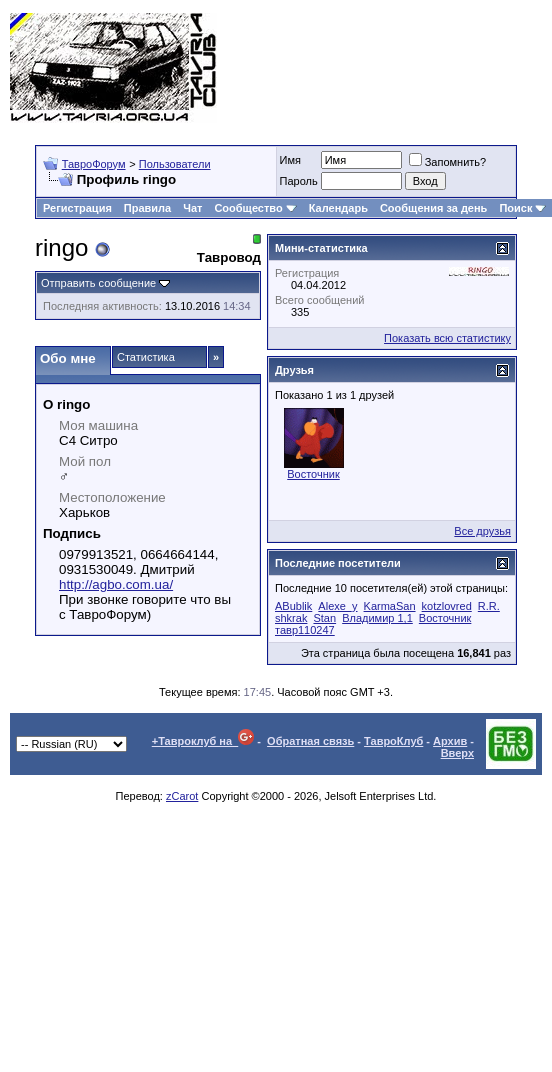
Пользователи (175, 164)
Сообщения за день (433, 208)
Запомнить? (448, 162)
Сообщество (255, 208)
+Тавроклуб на (203, 741)
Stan (324, 618)
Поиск (522, 208)
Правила (147, 208)
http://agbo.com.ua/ (116, 584)
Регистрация (77, 208)
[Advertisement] (463, 67)
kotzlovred (447, 606)
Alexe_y (337, 606)
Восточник (313, 474)
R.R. (489, 606)
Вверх (457, 753)
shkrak (291, 618)
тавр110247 (305, 630)
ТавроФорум (94, 164)
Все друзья (482, 531)
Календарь (338, 208)
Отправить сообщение (98, 283)
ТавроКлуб (393, 741)
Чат (192, 208)
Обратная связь (310, 741)
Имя (290, 160)
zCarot (182, 796)
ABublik (293, 606)
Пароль (299, 181)
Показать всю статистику (447, 338)
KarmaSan (390, 606)
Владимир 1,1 (377, 618)
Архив (450, 741)
